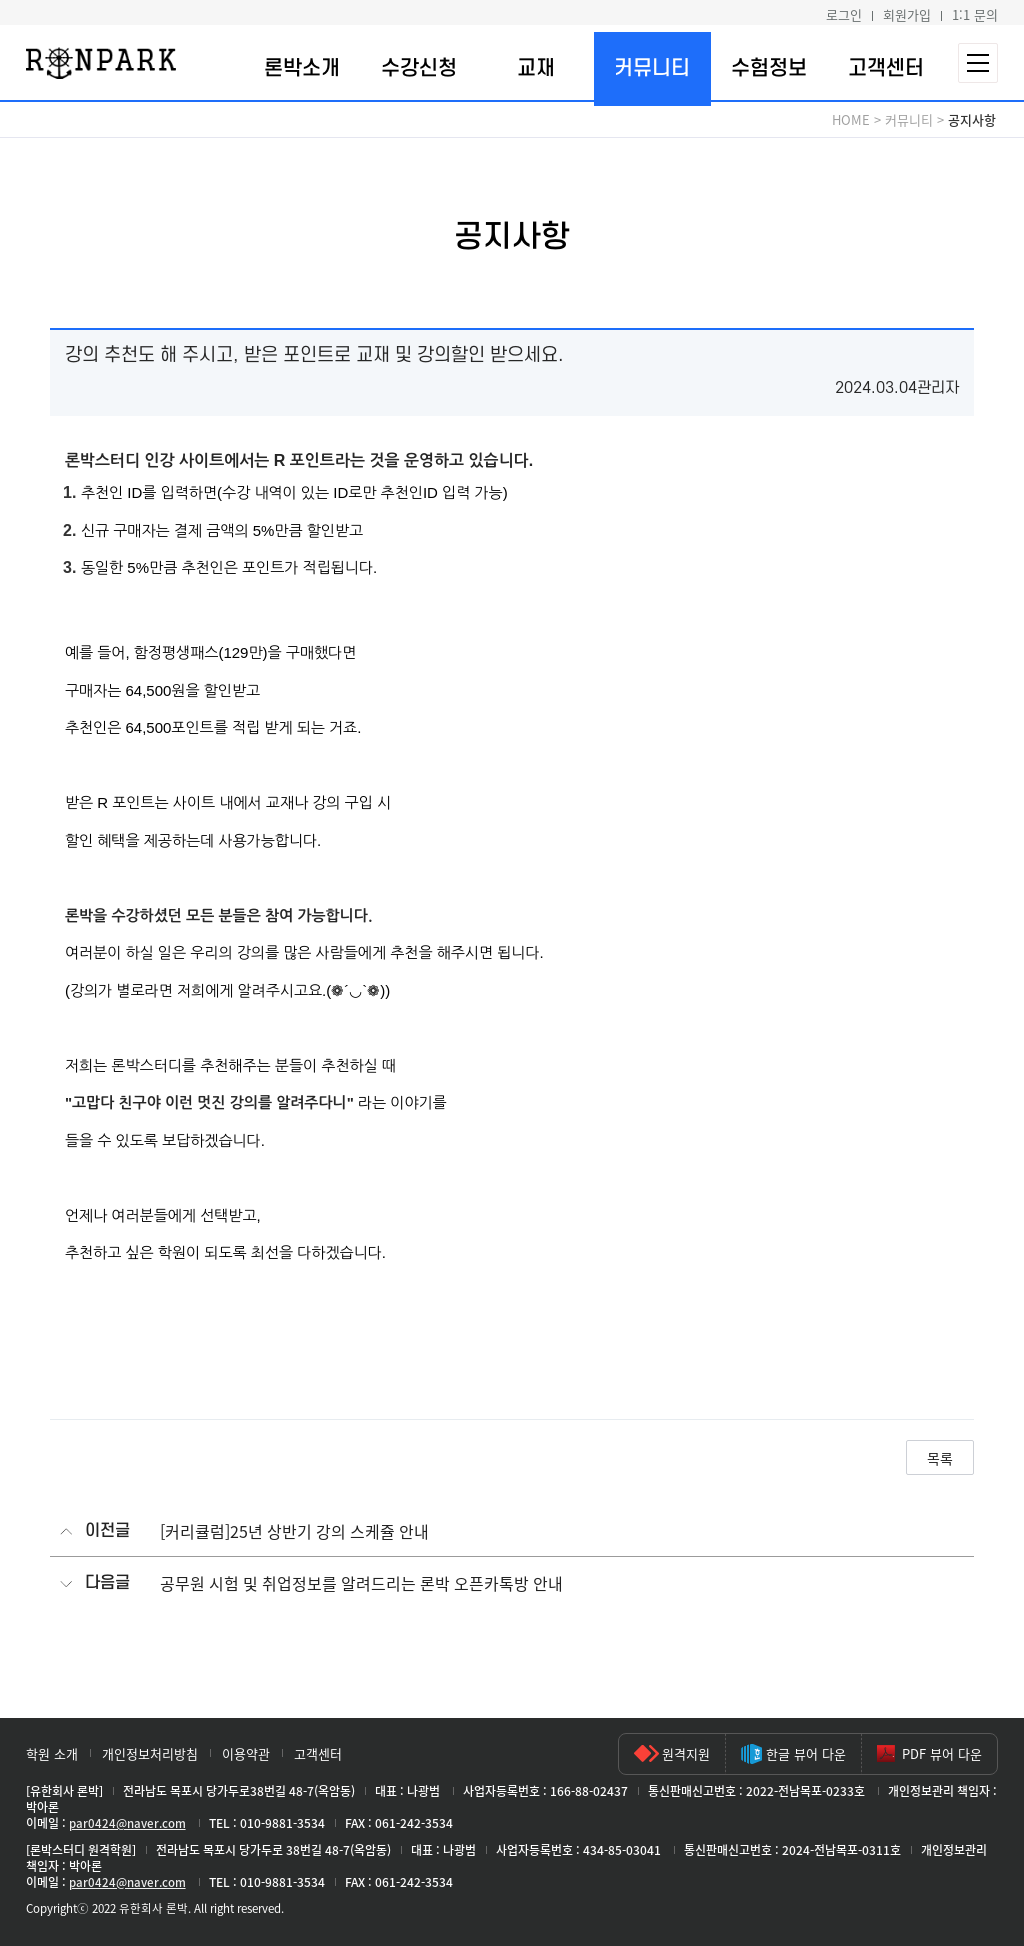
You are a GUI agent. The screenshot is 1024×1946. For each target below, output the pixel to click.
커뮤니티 (652, 68)
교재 (536, 68)
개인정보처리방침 (150, 1753)
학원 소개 (52, 1753)
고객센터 (886, 68)
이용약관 (246, 1753)
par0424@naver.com (127, 1823)
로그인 (844, 14)
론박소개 (302, 68)
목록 (940, 1458)
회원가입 (907, 14)
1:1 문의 (975, 14)
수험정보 (769, 68)
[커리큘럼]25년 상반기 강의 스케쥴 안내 (294, 1531)
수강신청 (419, 68)
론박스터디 (101, 63)
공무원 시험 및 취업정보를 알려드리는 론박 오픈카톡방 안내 (361, 1583)
